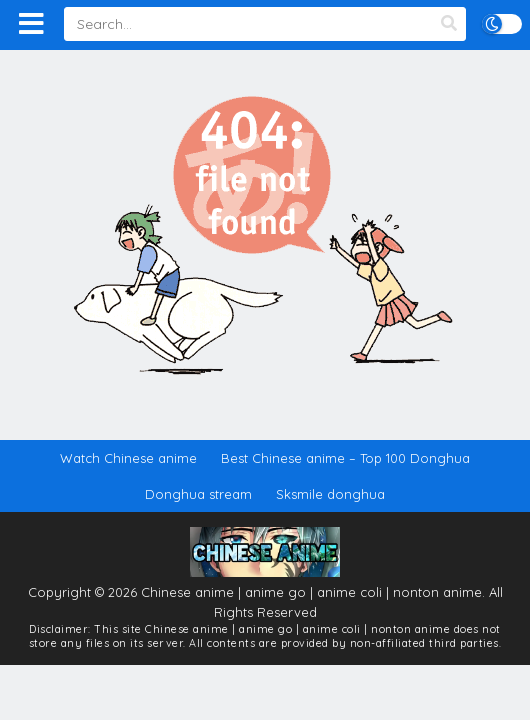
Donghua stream (198, 494)
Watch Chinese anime (128, 458)
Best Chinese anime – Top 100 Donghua (345, 458)
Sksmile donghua (330, 494)
